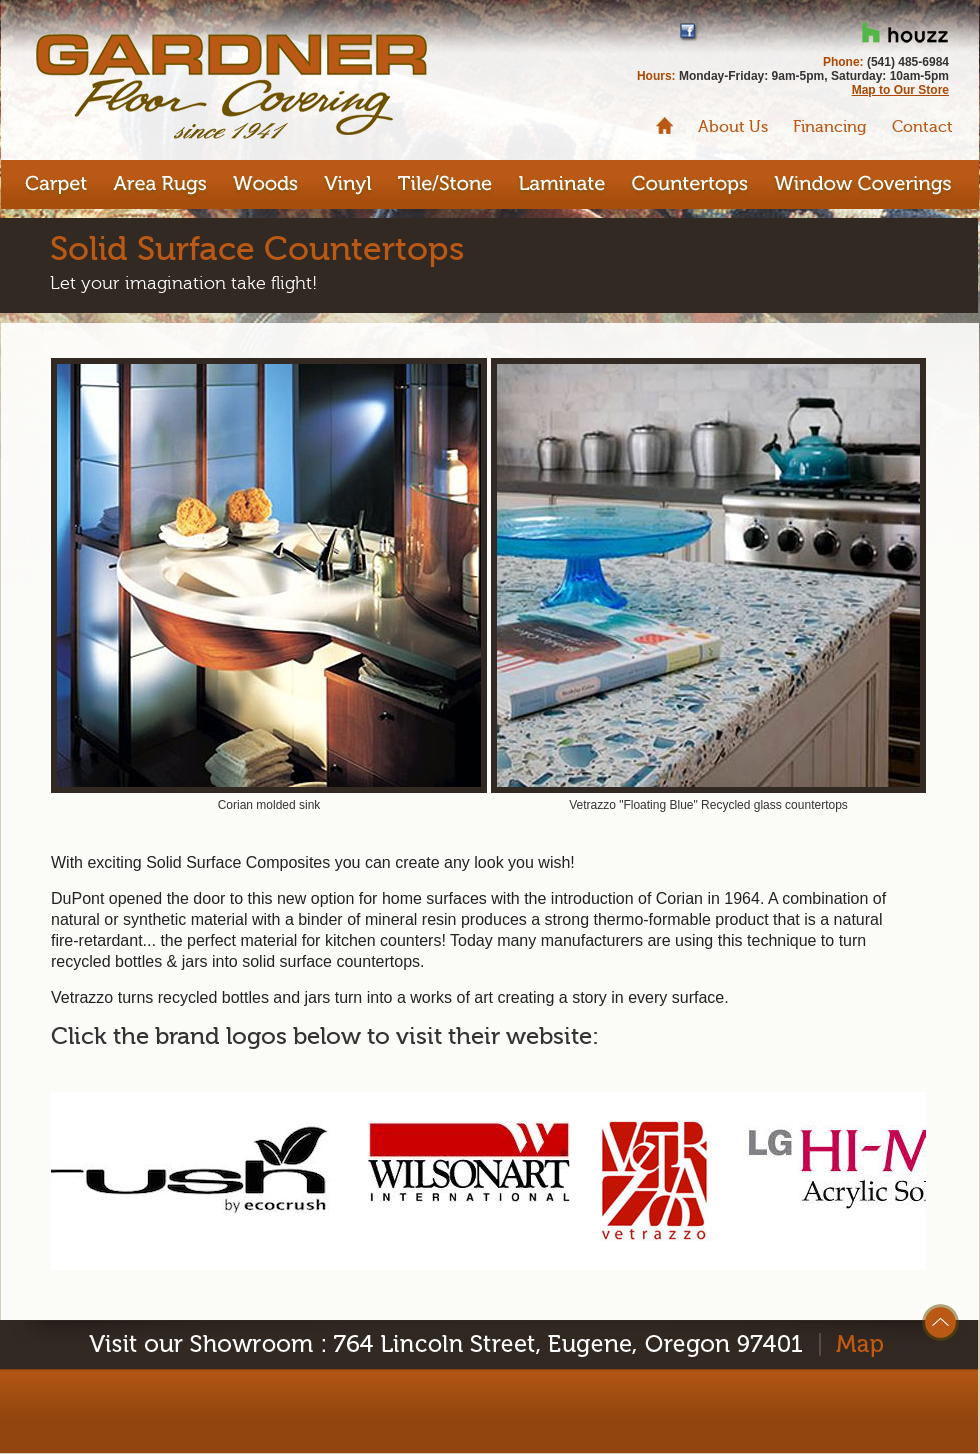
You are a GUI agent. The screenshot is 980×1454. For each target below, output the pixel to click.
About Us (733, 127)
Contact (922, 127)
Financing (830, 127)
